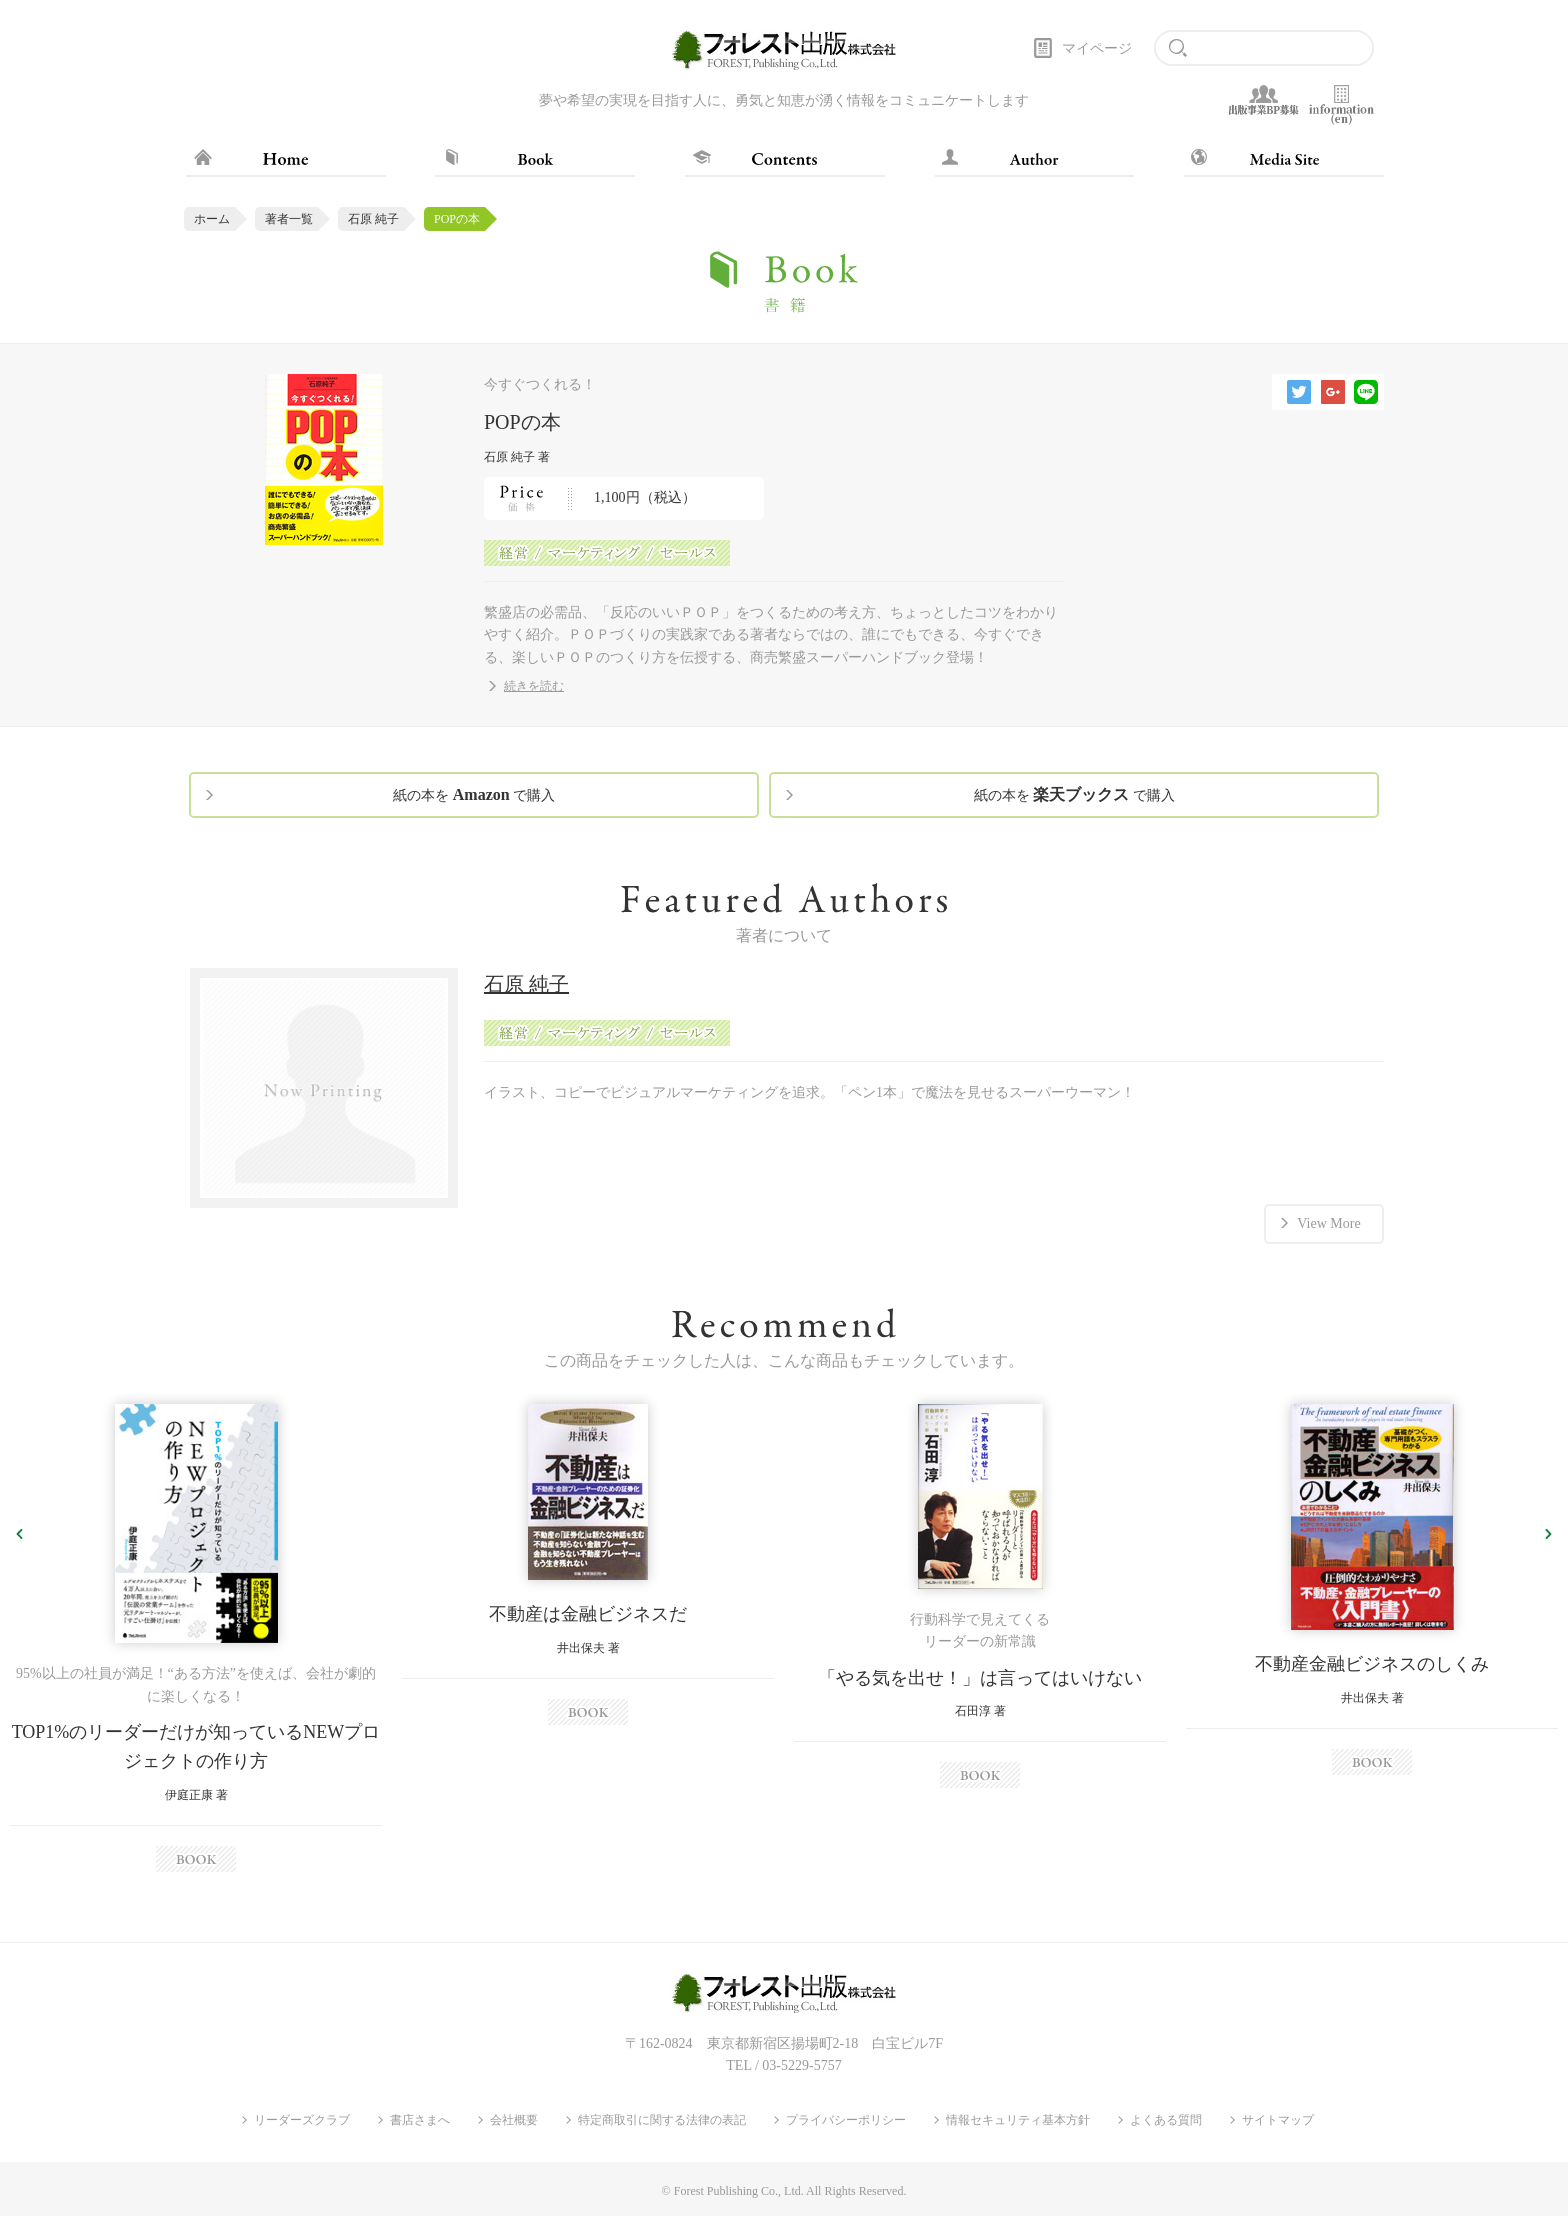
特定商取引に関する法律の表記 (662, 2120)
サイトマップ (1278, 2120)
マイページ (1097, 48)
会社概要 (514, 2120)
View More (1328, 1223)
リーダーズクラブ (302, 2120)
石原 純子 (373, 219)
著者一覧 (289, 219)
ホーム (212, 219)
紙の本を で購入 (474, 794)
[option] (196, 1638)
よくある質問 (1166, 2120)
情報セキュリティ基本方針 (1018, 2120)
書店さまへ (420, 2120)
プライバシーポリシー (846, 2120)
